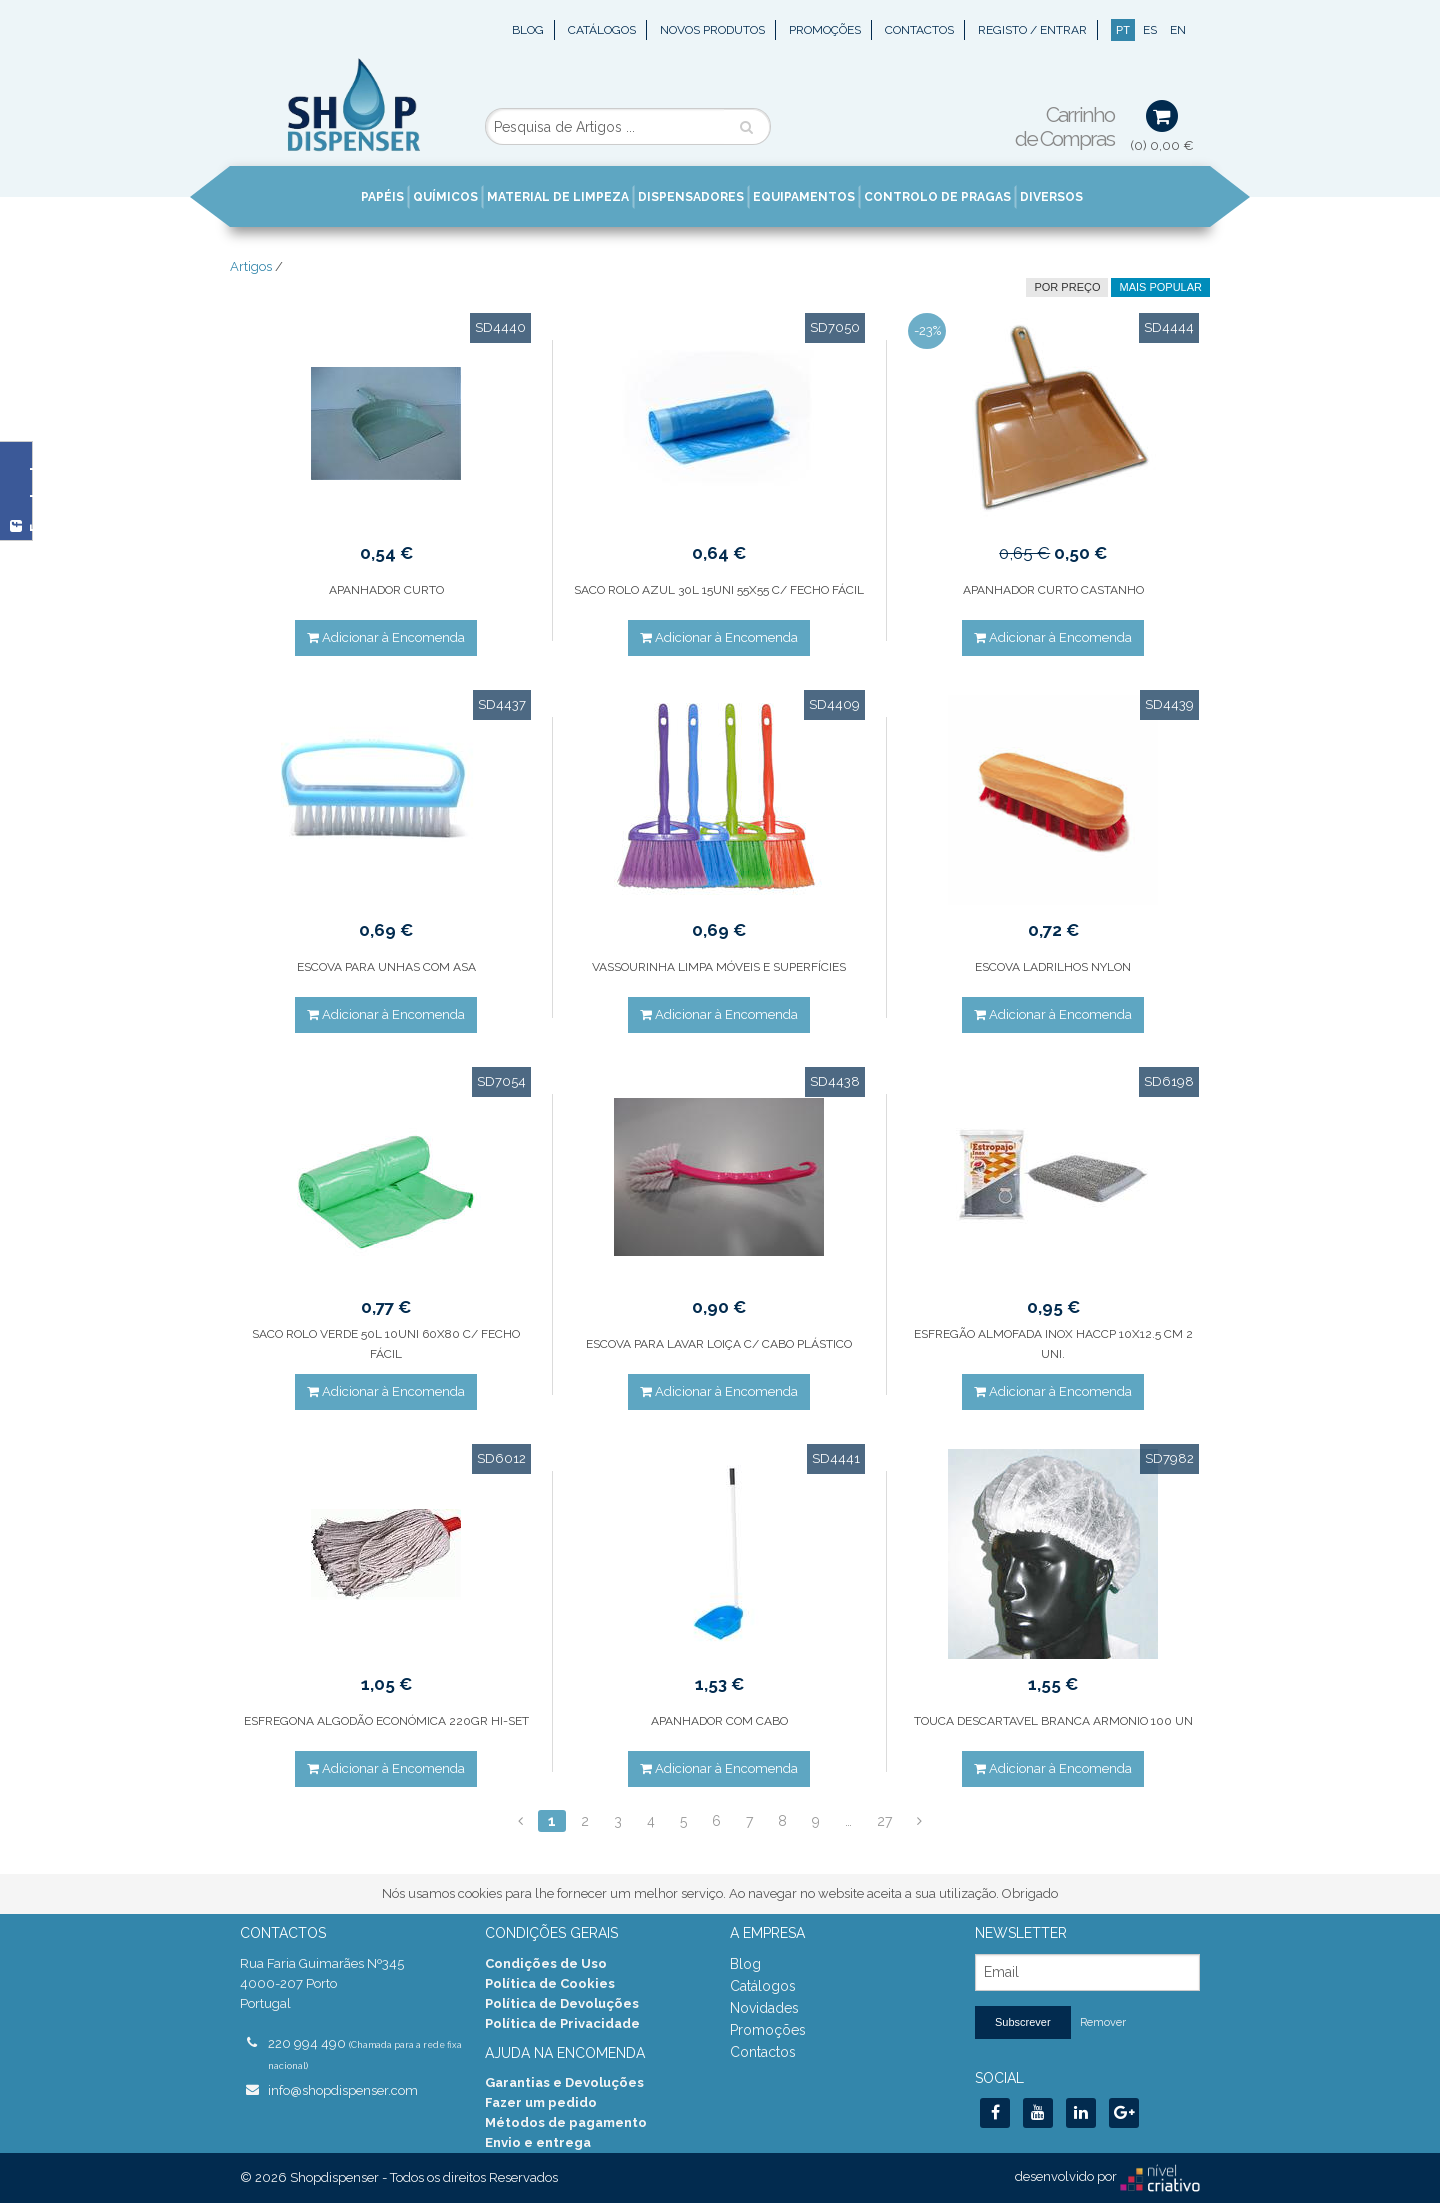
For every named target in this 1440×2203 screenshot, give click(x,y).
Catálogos (602, 30)
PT (1123, 30)
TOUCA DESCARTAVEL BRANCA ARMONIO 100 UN (1053, 1721)
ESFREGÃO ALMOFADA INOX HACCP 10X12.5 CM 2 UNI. (1053, 1344)
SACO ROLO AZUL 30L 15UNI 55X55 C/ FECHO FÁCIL (719, 590)
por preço (1067, 287)
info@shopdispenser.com (343, 2090)
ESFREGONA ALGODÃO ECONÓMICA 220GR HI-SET (386, 1721)
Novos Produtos (712, 30)
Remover (1103, 2022)
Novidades (764, 2008)
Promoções (825, 30)
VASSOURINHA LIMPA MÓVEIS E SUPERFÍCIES (719, 967)
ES (1150, 30)
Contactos (919, 30)
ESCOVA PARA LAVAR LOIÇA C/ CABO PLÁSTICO (719, 1344)
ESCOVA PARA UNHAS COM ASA (386, 967)
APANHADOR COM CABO (719, 1721)
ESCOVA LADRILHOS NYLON (1053, 967)
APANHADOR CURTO (386, 590)
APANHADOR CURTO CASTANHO (1053, 590)
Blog (528, 30)
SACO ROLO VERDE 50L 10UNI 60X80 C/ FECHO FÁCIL (386, 1344)
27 (884, 1821)
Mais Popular (1160, 287)
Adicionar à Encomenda (386, 637)
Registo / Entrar (1032, 30)
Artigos (251, 266)
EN (1178, 30)
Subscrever (1023, 2022)
